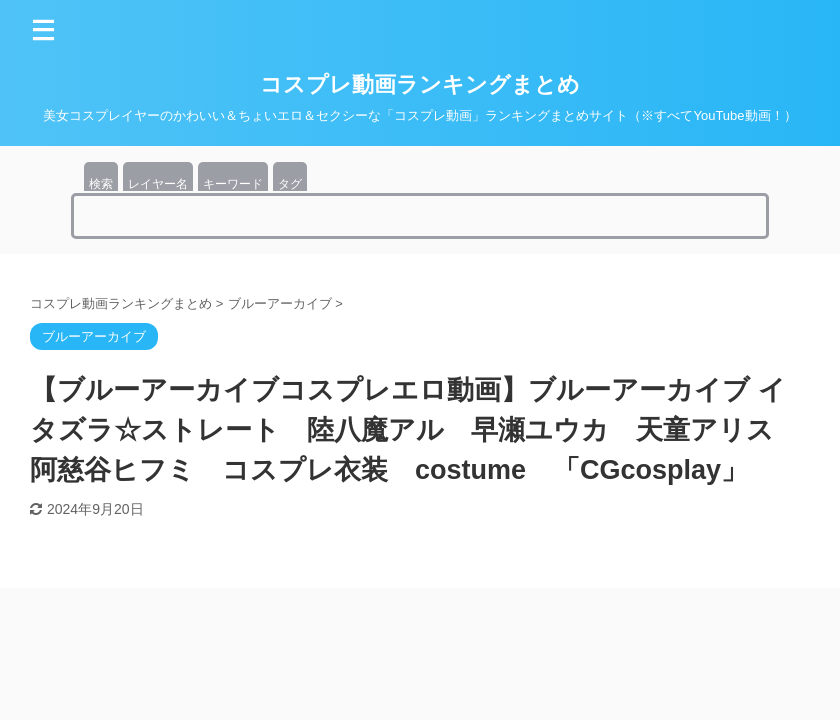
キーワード (233, 184)
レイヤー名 (158, 184)
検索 (101, 184)
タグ (290, 184)
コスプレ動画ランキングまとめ (420, 84)
